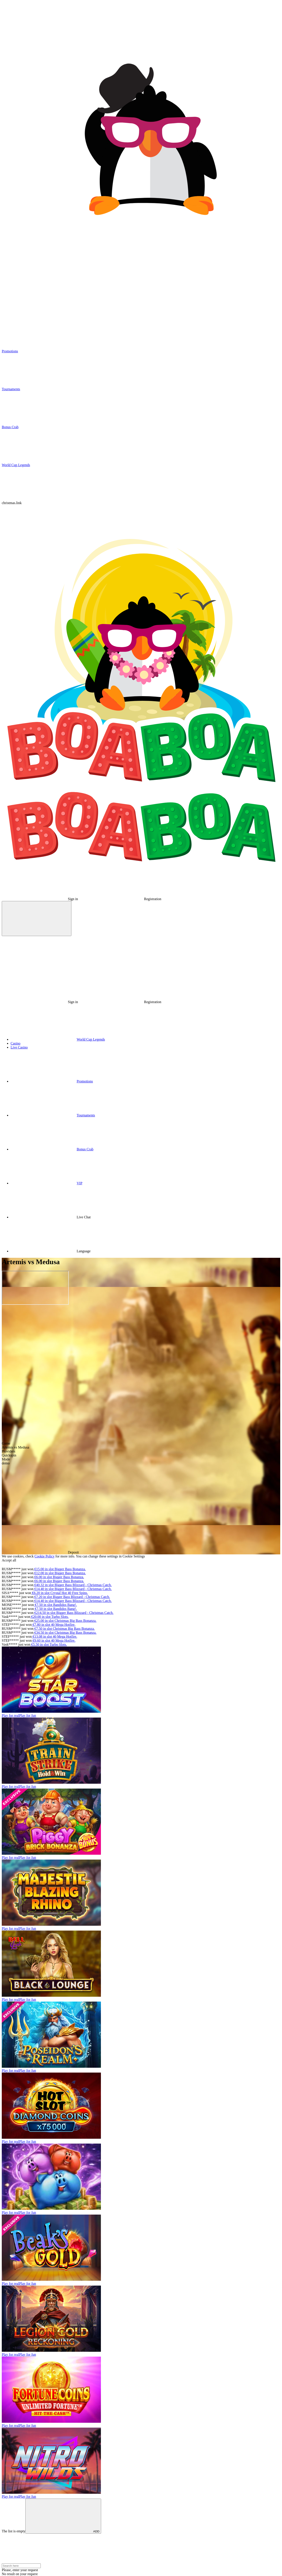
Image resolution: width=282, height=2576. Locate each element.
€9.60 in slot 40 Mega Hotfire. (53, 1640)
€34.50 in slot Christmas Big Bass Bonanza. (64, 1632)
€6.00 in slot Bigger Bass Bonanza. (58, 1577)
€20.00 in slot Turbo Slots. (49, 1617)
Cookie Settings (133, 1556)
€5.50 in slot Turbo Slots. (48, 1644)
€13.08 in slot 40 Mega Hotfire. (54, 1636)
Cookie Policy (44, 1556)
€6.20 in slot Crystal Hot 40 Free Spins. (59, 1593)
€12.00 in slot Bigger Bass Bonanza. (59, 1573)
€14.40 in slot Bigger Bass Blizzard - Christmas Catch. (72, 1589)
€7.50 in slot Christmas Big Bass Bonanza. (64, 1628)
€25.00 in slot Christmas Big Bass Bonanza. (64, 1621)
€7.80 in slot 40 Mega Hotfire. (53, 1624)
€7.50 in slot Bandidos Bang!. (55, 1605)
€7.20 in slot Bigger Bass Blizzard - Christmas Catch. (71, 1597)
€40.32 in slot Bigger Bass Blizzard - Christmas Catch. (72, 1585)
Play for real (10, 1715)
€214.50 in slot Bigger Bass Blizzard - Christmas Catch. (73, 1613)
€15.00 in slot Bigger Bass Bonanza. (59, 1569)
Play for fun (27, 1715)
